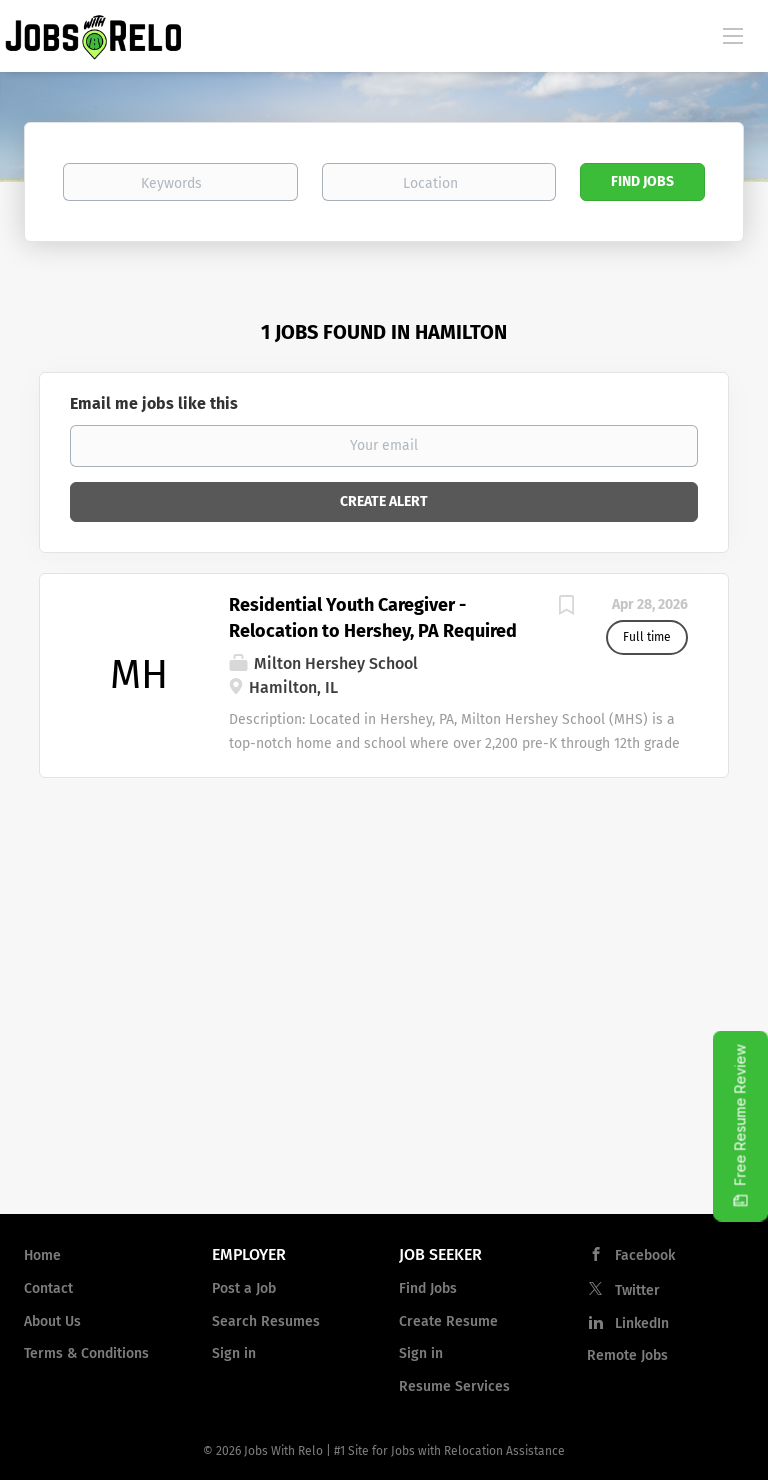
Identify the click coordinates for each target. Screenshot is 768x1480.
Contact (48, 1288)
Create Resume (448, 1321)
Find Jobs (642, 181)
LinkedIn (642, 1323)
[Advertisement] (384, 1038)
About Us (52, 1321)
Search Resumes (266, 1321)
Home (42, 1255)
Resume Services (454, 1386)
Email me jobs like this (154, 403)
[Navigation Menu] (733, 35)
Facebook (645, 1255)
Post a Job (244, 1288)
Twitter (637, 1290)
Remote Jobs (627, 1355)
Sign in (234, 1353)
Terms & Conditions (86, 1353)
